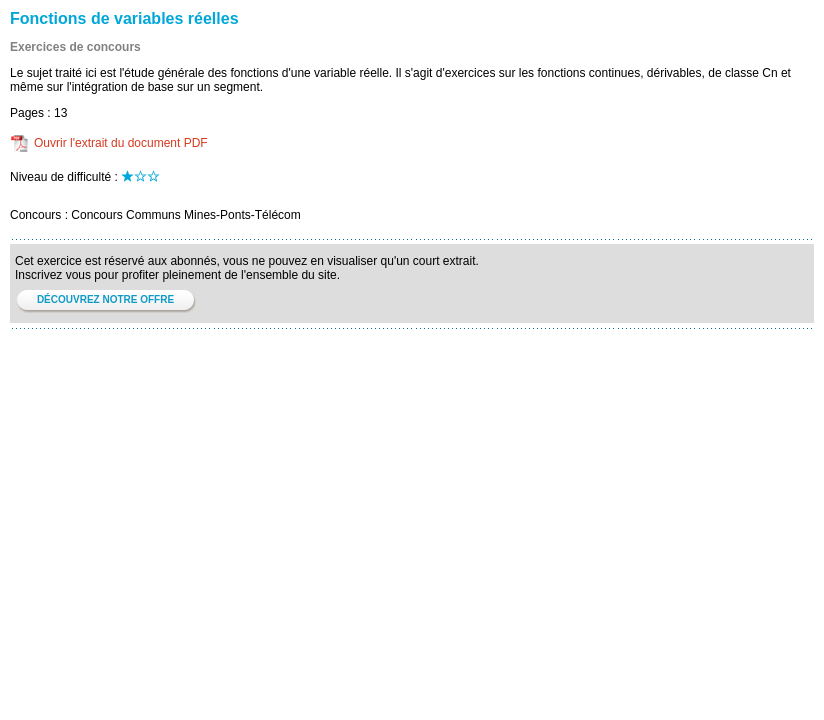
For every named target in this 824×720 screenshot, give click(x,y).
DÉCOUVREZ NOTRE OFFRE (105, 299)
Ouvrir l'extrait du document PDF (121, 143)
